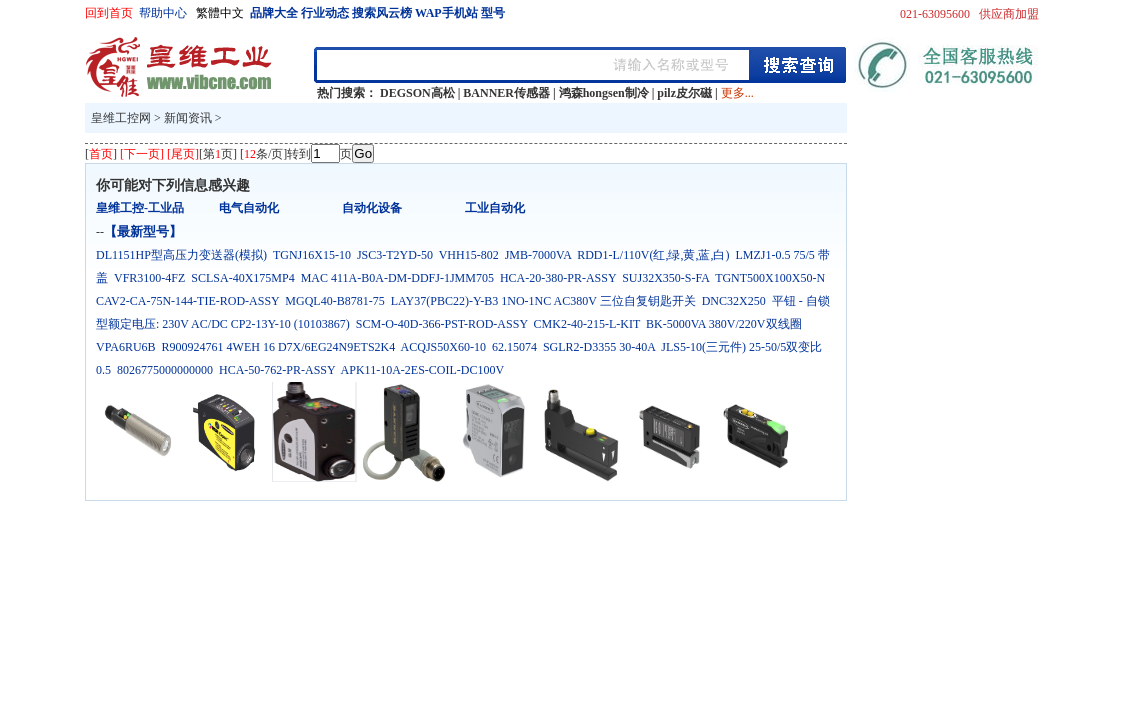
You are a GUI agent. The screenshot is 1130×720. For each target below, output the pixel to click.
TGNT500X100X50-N (770, 278)
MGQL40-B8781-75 (334, 301)
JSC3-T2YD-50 (395, 255)
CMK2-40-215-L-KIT (587, 324)
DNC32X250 (734, 301)
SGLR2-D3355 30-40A (599, 347)
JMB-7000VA (538, 255)
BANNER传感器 (506, 93)
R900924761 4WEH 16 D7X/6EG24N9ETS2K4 (279, 347)
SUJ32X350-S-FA (665, 278)
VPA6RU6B (126, 347)
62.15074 (514, 347)
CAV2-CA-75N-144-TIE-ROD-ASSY (187, 301)
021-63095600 (935, 14)
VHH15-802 (469, 255)
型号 (493, 13)
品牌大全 (274, 13)
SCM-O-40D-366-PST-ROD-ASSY (442, 324)
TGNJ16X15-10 (312, 255)
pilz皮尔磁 (684, 93)
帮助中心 (163, 13)
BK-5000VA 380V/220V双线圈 (723, 324)
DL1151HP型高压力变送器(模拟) (181, 255)
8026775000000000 (165, 370)
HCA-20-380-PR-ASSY (558, 278)
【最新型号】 (143, 231)
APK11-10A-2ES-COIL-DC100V (422, 370)
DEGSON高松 (417, 93)
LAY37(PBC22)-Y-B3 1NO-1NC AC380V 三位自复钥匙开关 (543, 301)
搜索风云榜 (382, 13)
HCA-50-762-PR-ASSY (277, 370)
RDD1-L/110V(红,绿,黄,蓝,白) (653, 255)
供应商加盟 (1009, 14)
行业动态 (325, 13)
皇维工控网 (121, 118)
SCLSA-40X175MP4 (242, 278)
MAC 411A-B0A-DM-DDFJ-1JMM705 (397, 278)
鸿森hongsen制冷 (604, 93)
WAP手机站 (446, 13)
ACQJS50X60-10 (443, 347)
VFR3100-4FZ (149, 278)
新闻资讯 (188, 118)
